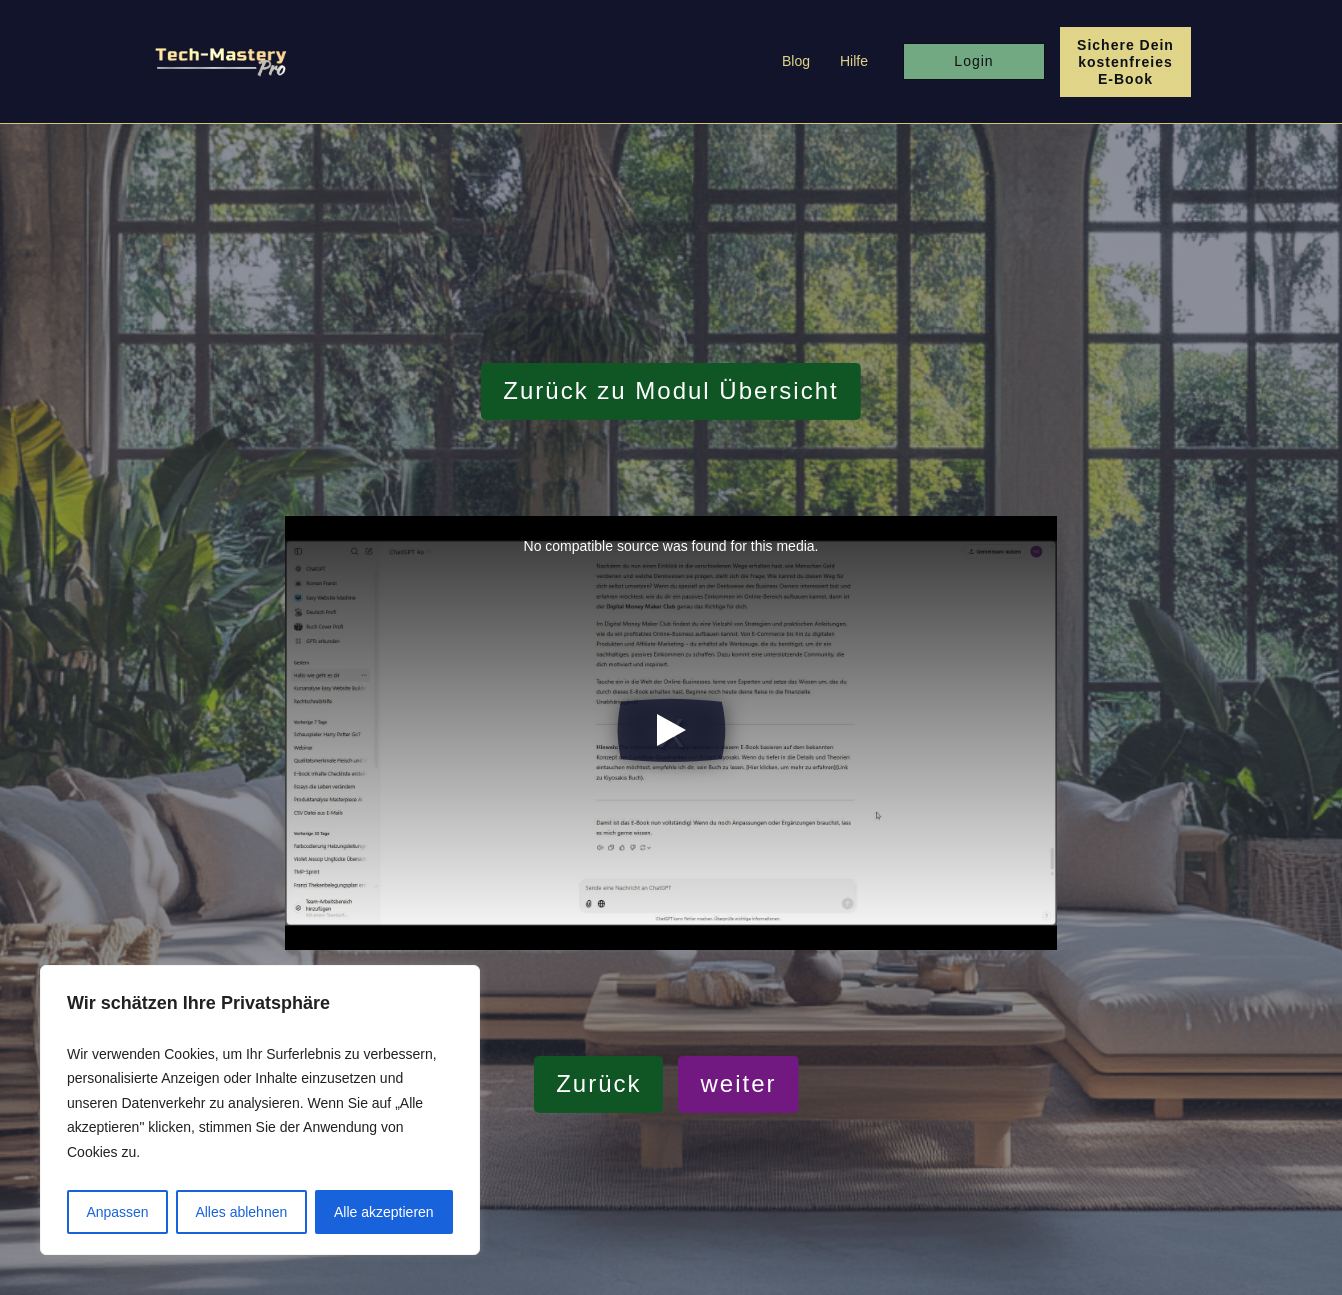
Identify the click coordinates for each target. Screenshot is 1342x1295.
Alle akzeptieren (384, 1212)
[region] (260, 1110)
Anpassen (117, 1212)
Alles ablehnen (241, 1212)
